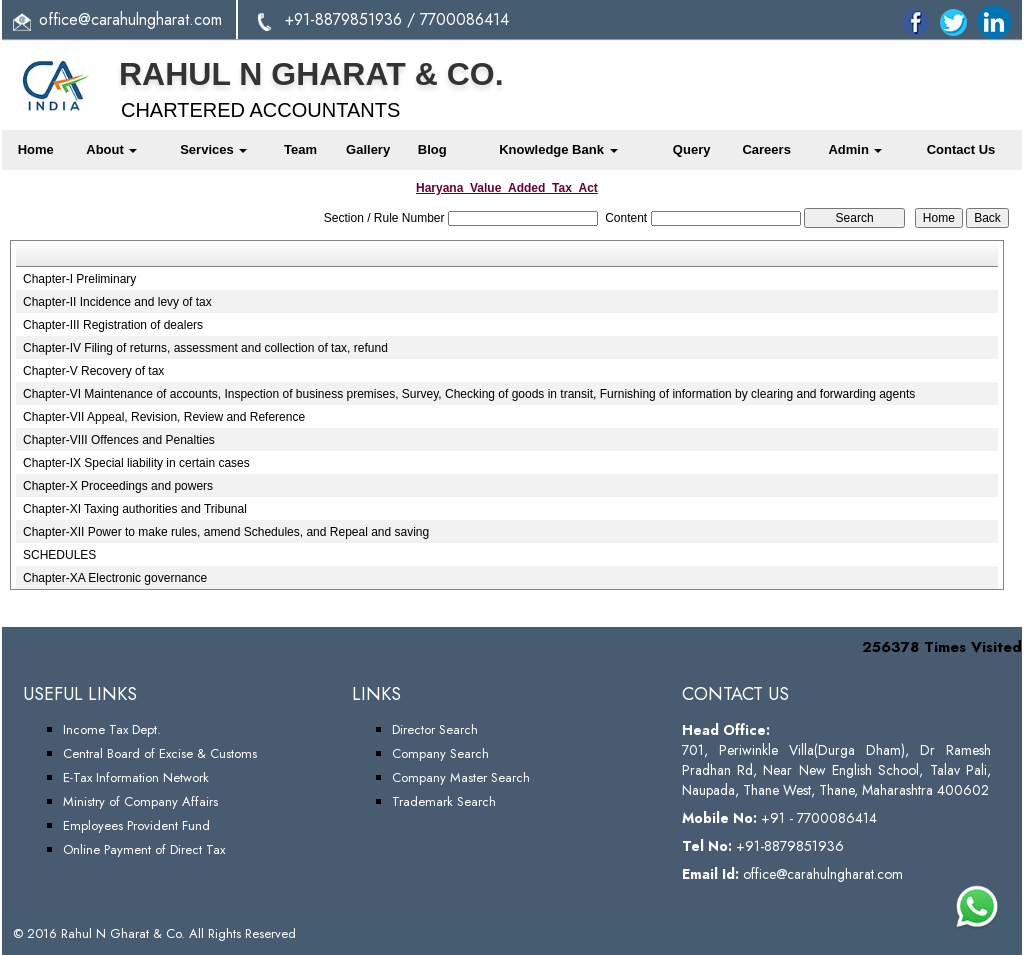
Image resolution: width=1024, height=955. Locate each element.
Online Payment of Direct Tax (144, 849)
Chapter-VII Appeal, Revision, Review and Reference (164, 417)
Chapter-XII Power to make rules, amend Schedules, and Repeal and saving (226, 532)
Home (36, 149)
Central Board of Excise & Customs (160, 753)
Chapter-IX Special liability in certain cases (136, 463)
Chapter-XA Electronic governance (115, 578)
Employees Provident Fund (136, 825)
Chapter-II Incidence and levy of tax (117, 302)
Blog (432, 149)
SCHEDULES (59, 555)
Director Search (435, 729)
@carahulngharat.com (150, 19)
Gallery (368, 149)
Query (692, 149)
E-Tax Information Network (136, 777)
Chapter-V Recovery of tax (93, 371)
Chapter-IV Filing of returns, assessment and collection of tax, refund (205, 348)
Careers (766, 149)
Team (300, 149)
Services (213, 149)
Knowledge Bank (558, 149)
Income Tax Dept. (112, 729)
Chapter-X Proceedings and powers (118, 486)
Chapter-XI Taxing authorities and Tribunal (135, 509)
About (111, 149)
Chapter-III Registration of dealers (113, 325)
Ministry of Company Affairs (140, 801)
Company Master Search (461, 777)
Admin (855, 149)
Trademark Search (444, 801)
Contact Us (961, 149)
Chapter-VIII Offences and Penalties (119, 440)
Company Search (440, 753)
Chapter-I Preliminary (79, 279)
